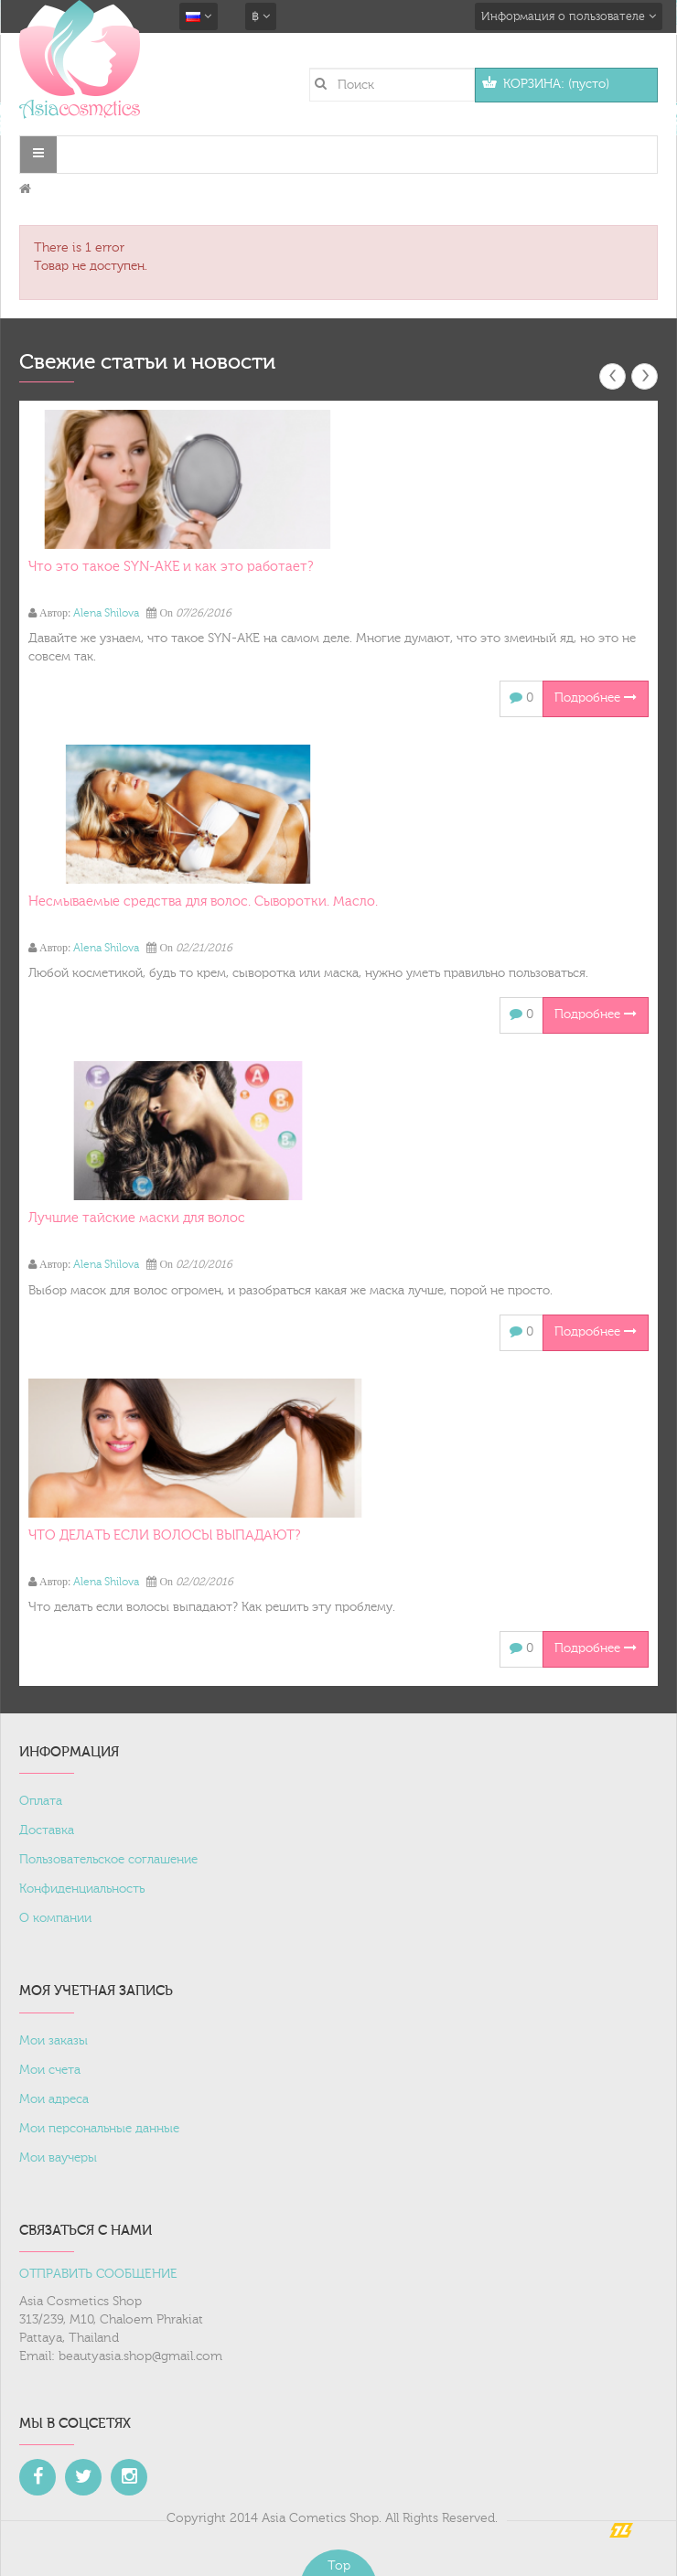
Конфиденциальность (82, 1889)
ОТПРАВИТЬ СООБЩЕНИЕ (98, 2274)
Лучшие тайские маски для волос (136, 1218)
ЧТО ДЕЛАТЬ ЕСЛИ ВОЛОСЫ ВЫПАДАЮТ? (164, 1535)
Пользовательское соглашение (108, 1859)
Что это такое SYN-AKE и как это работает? (170, 566)
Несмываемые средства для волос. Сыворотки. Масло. (203, 901)
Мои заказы (53, 2041)
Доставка (46, 1830)
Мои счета (50, 2070)
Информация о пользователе (568, 16)
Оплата (40, 1801)
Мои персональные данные (99, 2128)
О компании (55, 1918)
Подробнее (595, 698)
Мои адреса (54, 2099)
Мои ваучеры (58, 2158)
